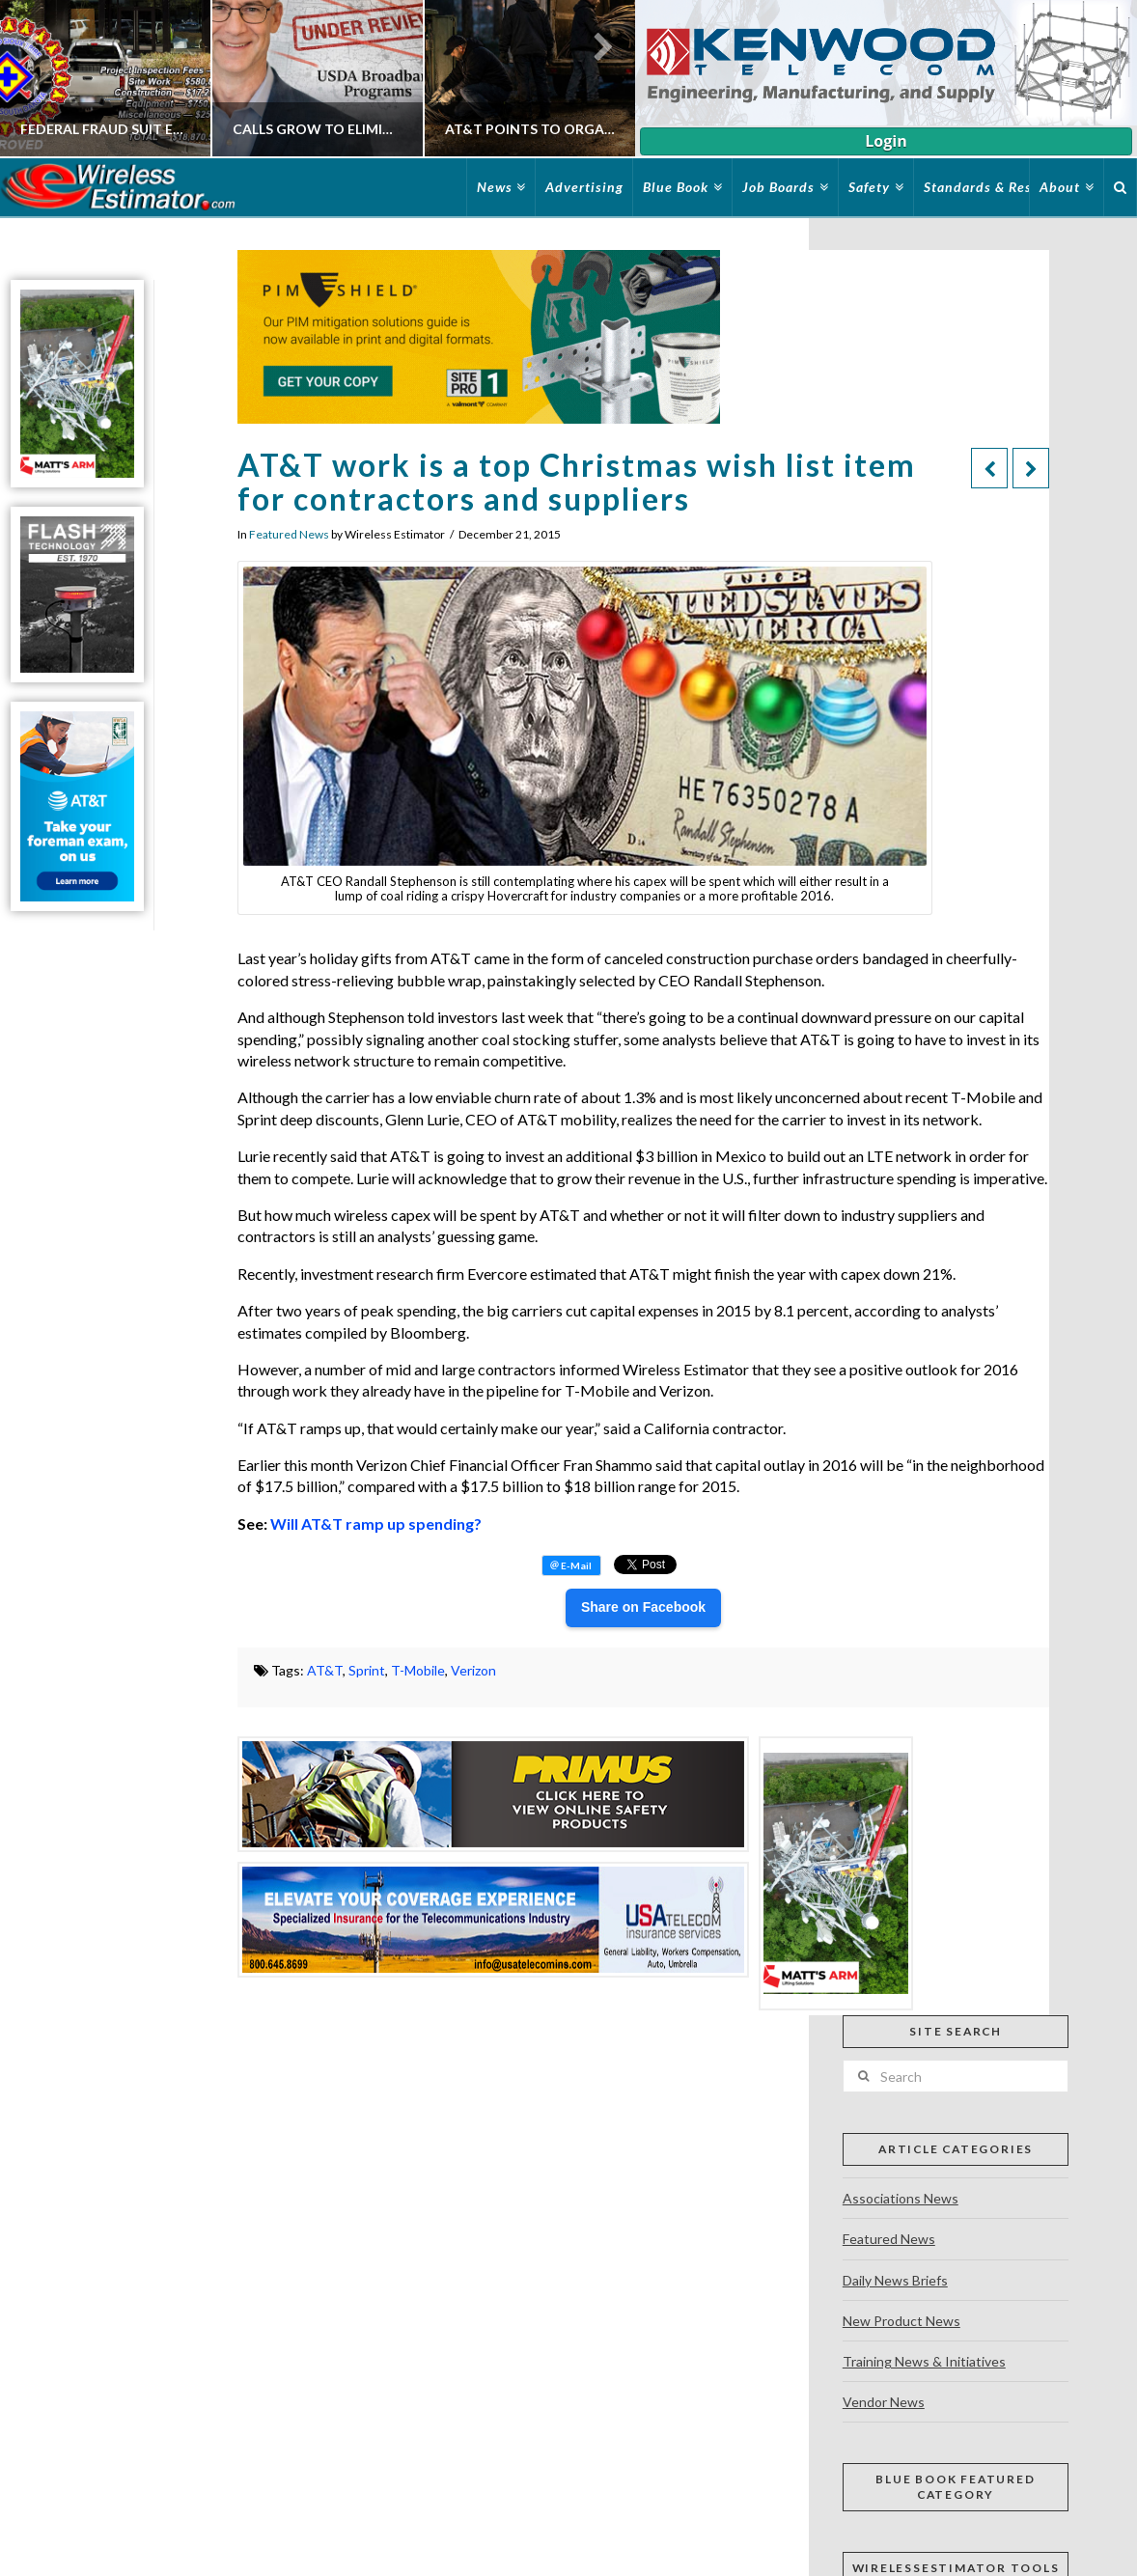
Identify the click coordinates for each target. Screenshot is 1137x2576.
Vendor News (884, 2402)
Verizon (473, 1670)
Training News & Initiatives (924, 2361)
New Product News (901, 2321)
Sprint (366, 1670)
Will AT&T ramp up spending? (376, 1523)
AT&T (325, 1670)
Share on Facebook (643, 1607)
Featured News (289, 534)
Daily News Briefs (895, 2280)
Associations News (900, 2198)
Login (885, 141)
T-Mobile (418, 1670)
